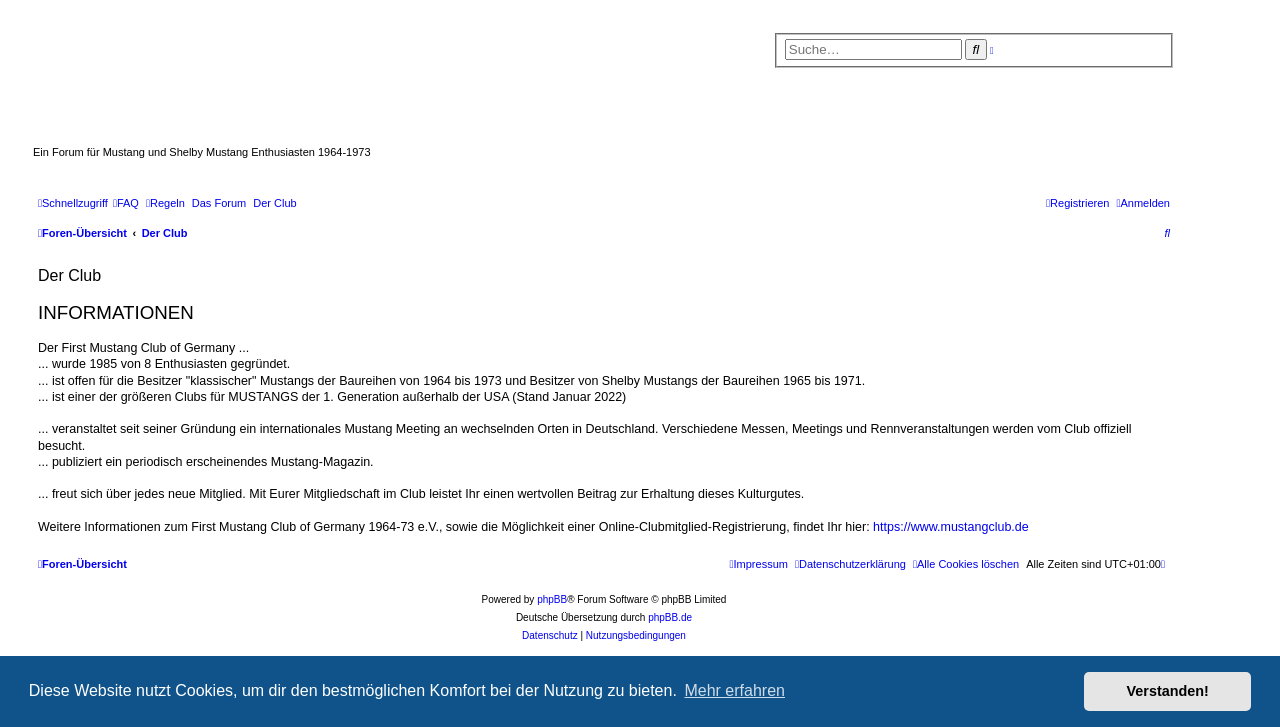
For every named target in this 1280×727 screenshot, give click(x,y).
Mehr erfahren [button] (734, 690)
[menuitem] (126, 203)
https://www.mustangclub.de (951, 527)
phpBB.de (670, 617)
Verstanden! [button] (1168, 691)
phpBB (552, 599)
